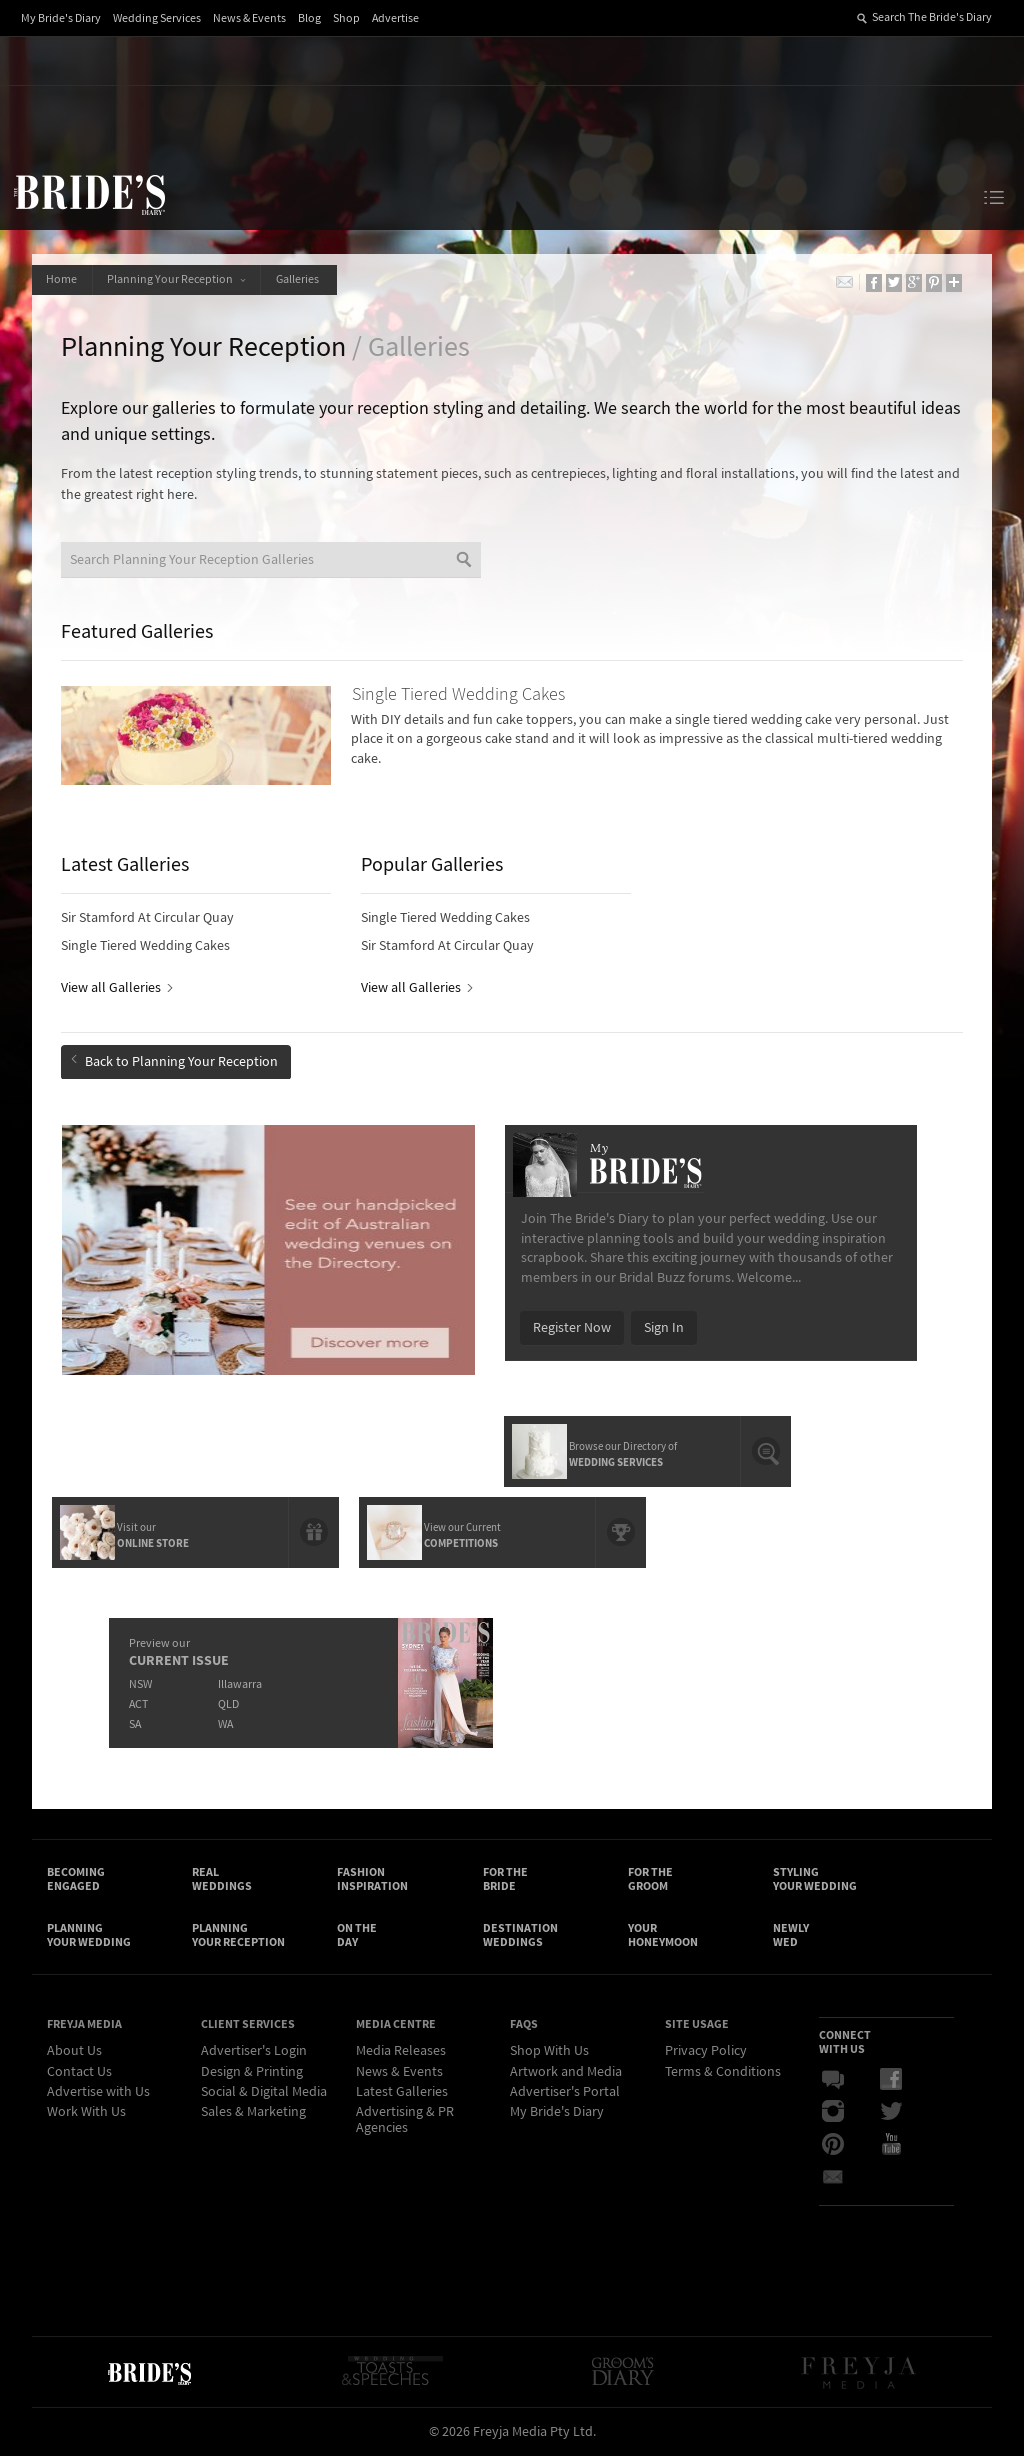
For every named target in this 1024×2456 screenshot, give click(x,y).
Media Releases (401, 2052)
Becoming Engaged (76, 1878)
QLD (228, 1701)
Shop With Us (549, 2052)
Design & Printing (252, 2073)
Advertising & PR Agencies (405, 2120)
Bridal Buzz (833, 2081)
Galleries (302, 279)
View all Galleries (116, 989)
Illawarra (240, 1681)
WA (225, 1721)
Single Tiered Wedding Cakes (146, 947)
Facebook (891, 2081)
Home (62, 279)
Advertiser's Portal (565, 2093)
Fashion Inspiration (372, 1878)
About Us (74, 2052)
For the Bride (505, 1878)
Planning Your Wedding (89, 1936)
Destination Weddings (520, 1936)
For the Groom (650, 1878)
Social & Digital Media (264, 2093)
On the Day (357, 1936)
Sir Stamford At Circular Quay (148, 919)
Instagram (833, 2113)
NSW (140, 1681)
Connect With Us (845, 2043)
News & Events (249, 18)
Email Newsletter (833, 2177)
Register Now (572, 1327)
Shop (346, 18)
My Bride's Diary (61, 18)
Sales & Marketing (253, 2113)
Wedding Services (157, 18)
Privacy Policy (706, 2052)
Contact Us (79, 2073)
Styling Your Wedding (815, 1878)
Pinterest (833, 2145)
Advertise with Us (98, 2093)
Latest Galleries (402, 2093)
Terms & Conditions (723, 2073)
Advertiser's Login (254, 2052)
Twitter (891, 2113)
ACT (138, 1701)
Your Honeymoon (663, 1936)
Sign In (664, 1327)
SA (135, 1721)
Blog (309, 18)
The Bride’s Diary (89, 194)
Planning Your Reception (178, 279)
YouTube (891, 2145)
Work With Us (86, 2113)
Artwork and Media (566, 2073)
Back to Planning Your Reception (175, 1062)
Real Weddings (222, 1878)
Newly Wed (791, 1936)
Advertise (395, 18)
